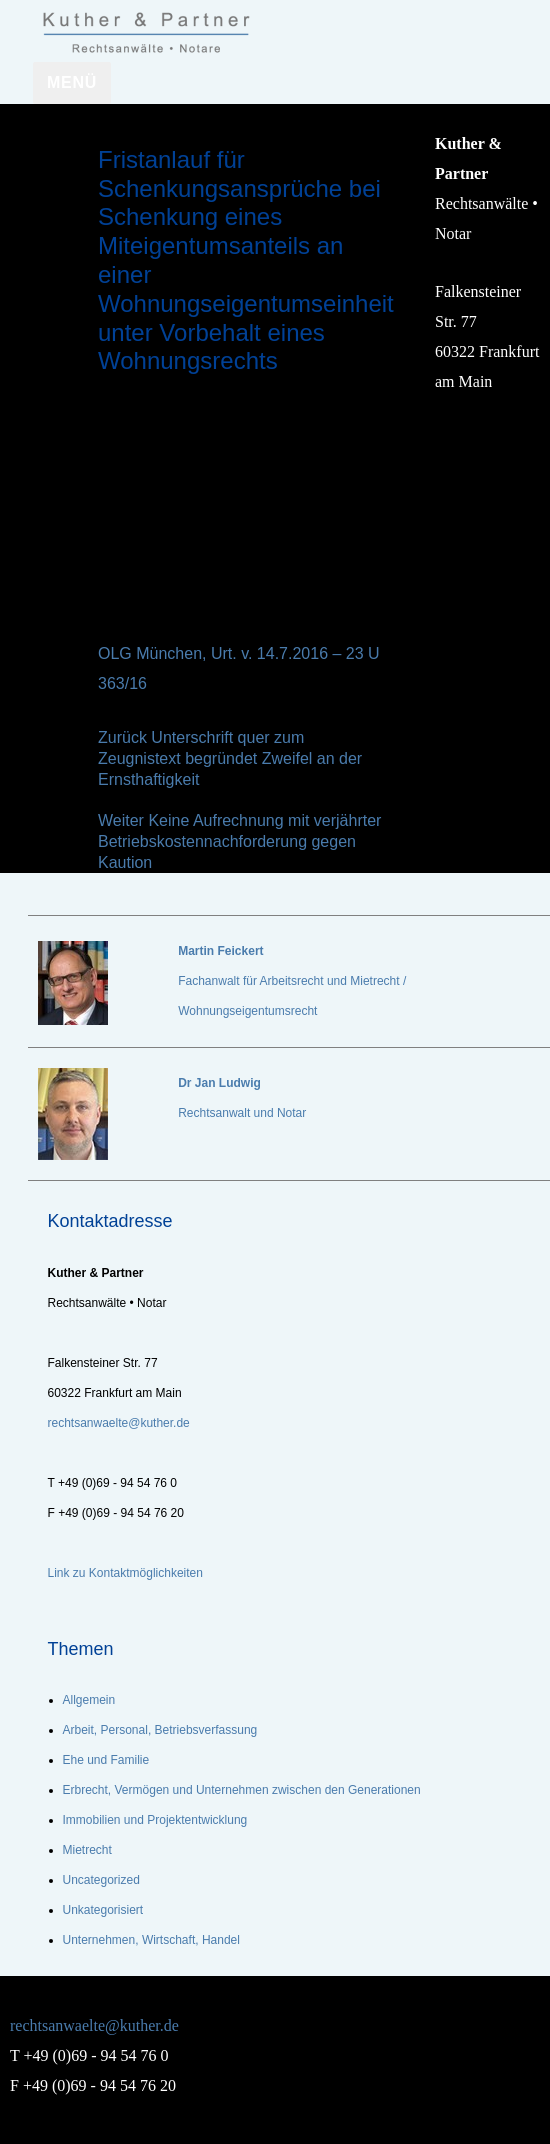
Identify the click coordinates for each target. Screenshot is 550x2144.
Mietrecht (87, 1850)
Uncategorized (101, 1880)
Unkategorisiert (103, 1910)
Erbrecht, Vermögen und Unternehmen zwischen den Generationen (242, 1790)
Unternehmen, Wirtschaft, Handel (151, 1940)
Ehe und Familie (106, 1760)
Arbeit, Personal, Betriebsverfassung (160, 1730)
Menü (72, 82)
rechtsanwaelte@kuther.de (94, 2025)
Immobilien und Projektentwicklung (155, 1820)
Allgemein (89, 1700)
